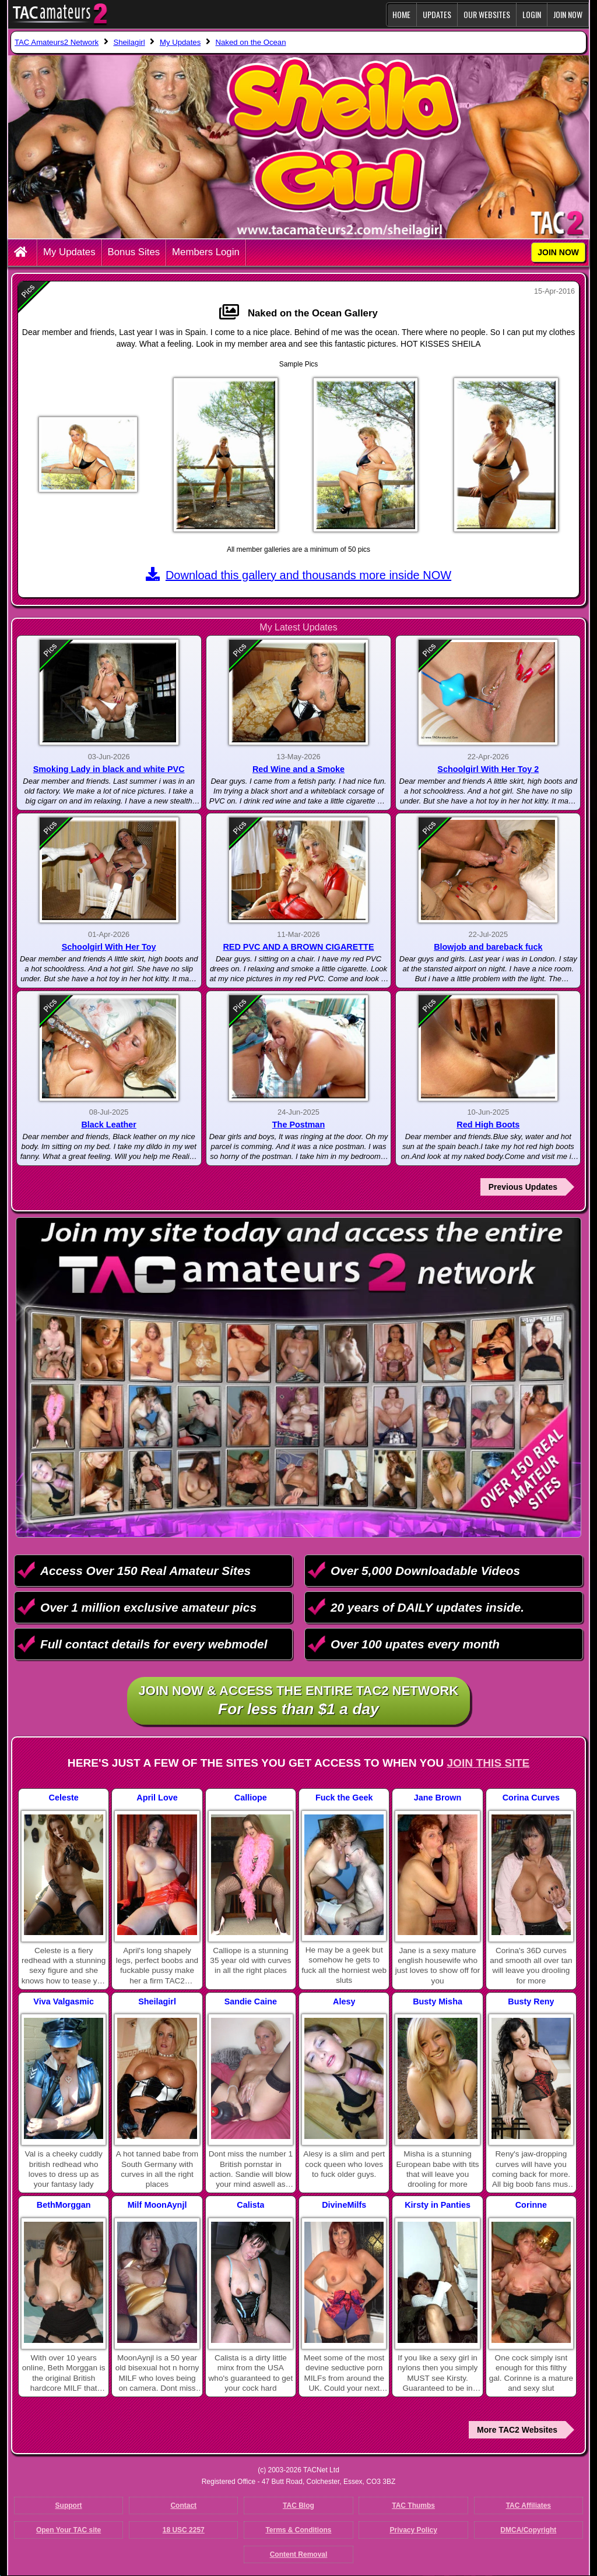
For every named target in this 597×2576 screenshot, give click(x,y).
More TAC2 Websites (517, 2429)
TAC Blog (298, 2505)
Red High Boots (487, 1124)
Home (401, 14)
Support (68, 2505)
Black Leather (108, 1124)
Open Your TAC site (68, 2530)
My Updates (69, 252)
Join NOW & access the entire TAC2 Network (299, 1701)
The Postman (298, 1124)
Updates (437, 14)
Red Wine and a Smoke (298, 769)
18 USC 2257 (184, 2530)
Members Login (206, 252)
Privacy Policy (413, 2530)
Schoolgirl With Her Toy (109, 947)
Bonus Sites (134, 252)
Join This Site (488, 1763)
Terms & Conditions (298, 2530)
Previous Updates (523, 1187)
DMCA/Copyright (528, 2530)
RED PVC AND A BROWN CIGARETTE (298, 947)
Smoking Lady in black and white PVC (109, 769)
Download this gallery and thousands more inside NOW (298, 575)
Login (531, 14)
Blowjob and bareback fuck (488, 947)
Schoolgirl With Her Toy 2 (488, 769)
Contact (183, 2505)
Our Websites (486, 14)
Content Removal (299, 2554)
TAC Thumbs (413, 2505)
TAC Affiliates (528, 2505)
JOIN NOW (567, 14)
